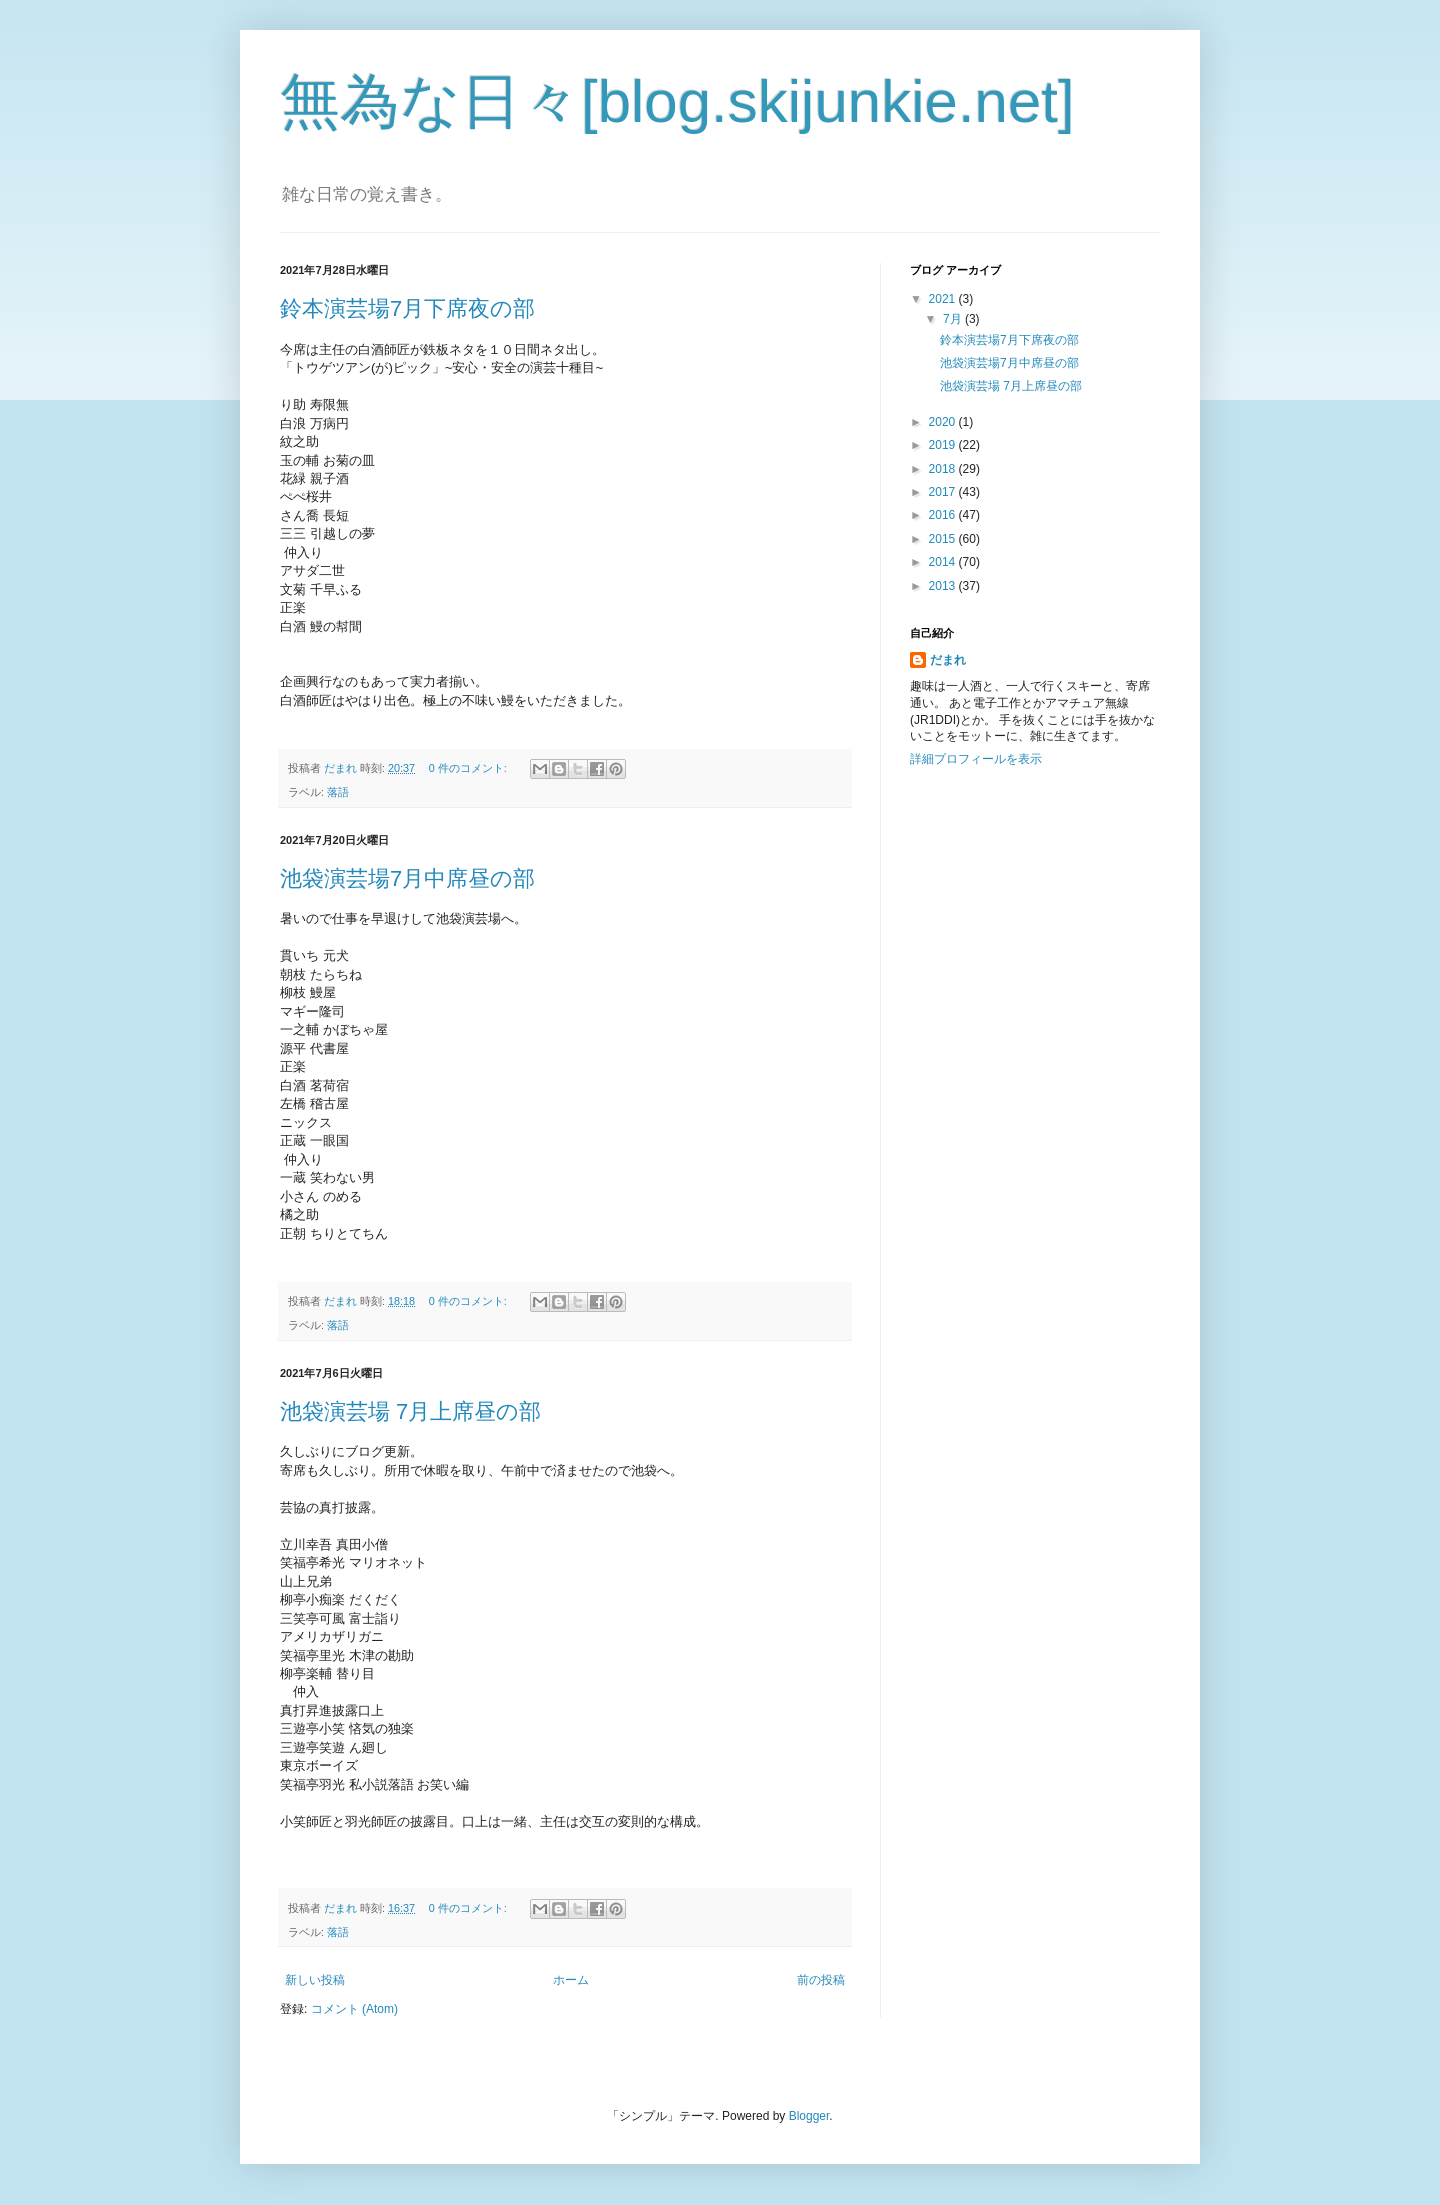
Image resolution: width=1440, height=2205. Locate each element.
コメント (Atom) (354, 2009)
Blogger (809, 2116)
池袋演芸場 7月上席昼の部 (410, 1411)
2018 (944, 469)
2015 (944, 539)
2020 (944, 422)
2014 (944, 562)
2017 (944, 492)
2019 (944, 445)
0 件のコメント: (469, 768)
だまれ (948, 660)
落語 (338, 792)
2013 (944, 586)
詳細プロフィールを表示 (976, 759)
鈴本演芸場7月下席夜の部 (407, 308)
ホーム (571, 1980)
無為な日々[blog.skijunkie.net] (677, 101)
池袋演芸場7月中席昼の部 (407, 878)
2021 (944, 299)
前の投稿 (821, 1980)
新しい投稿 (315, 1980)
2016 (944, 515)
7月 (954, 319)
